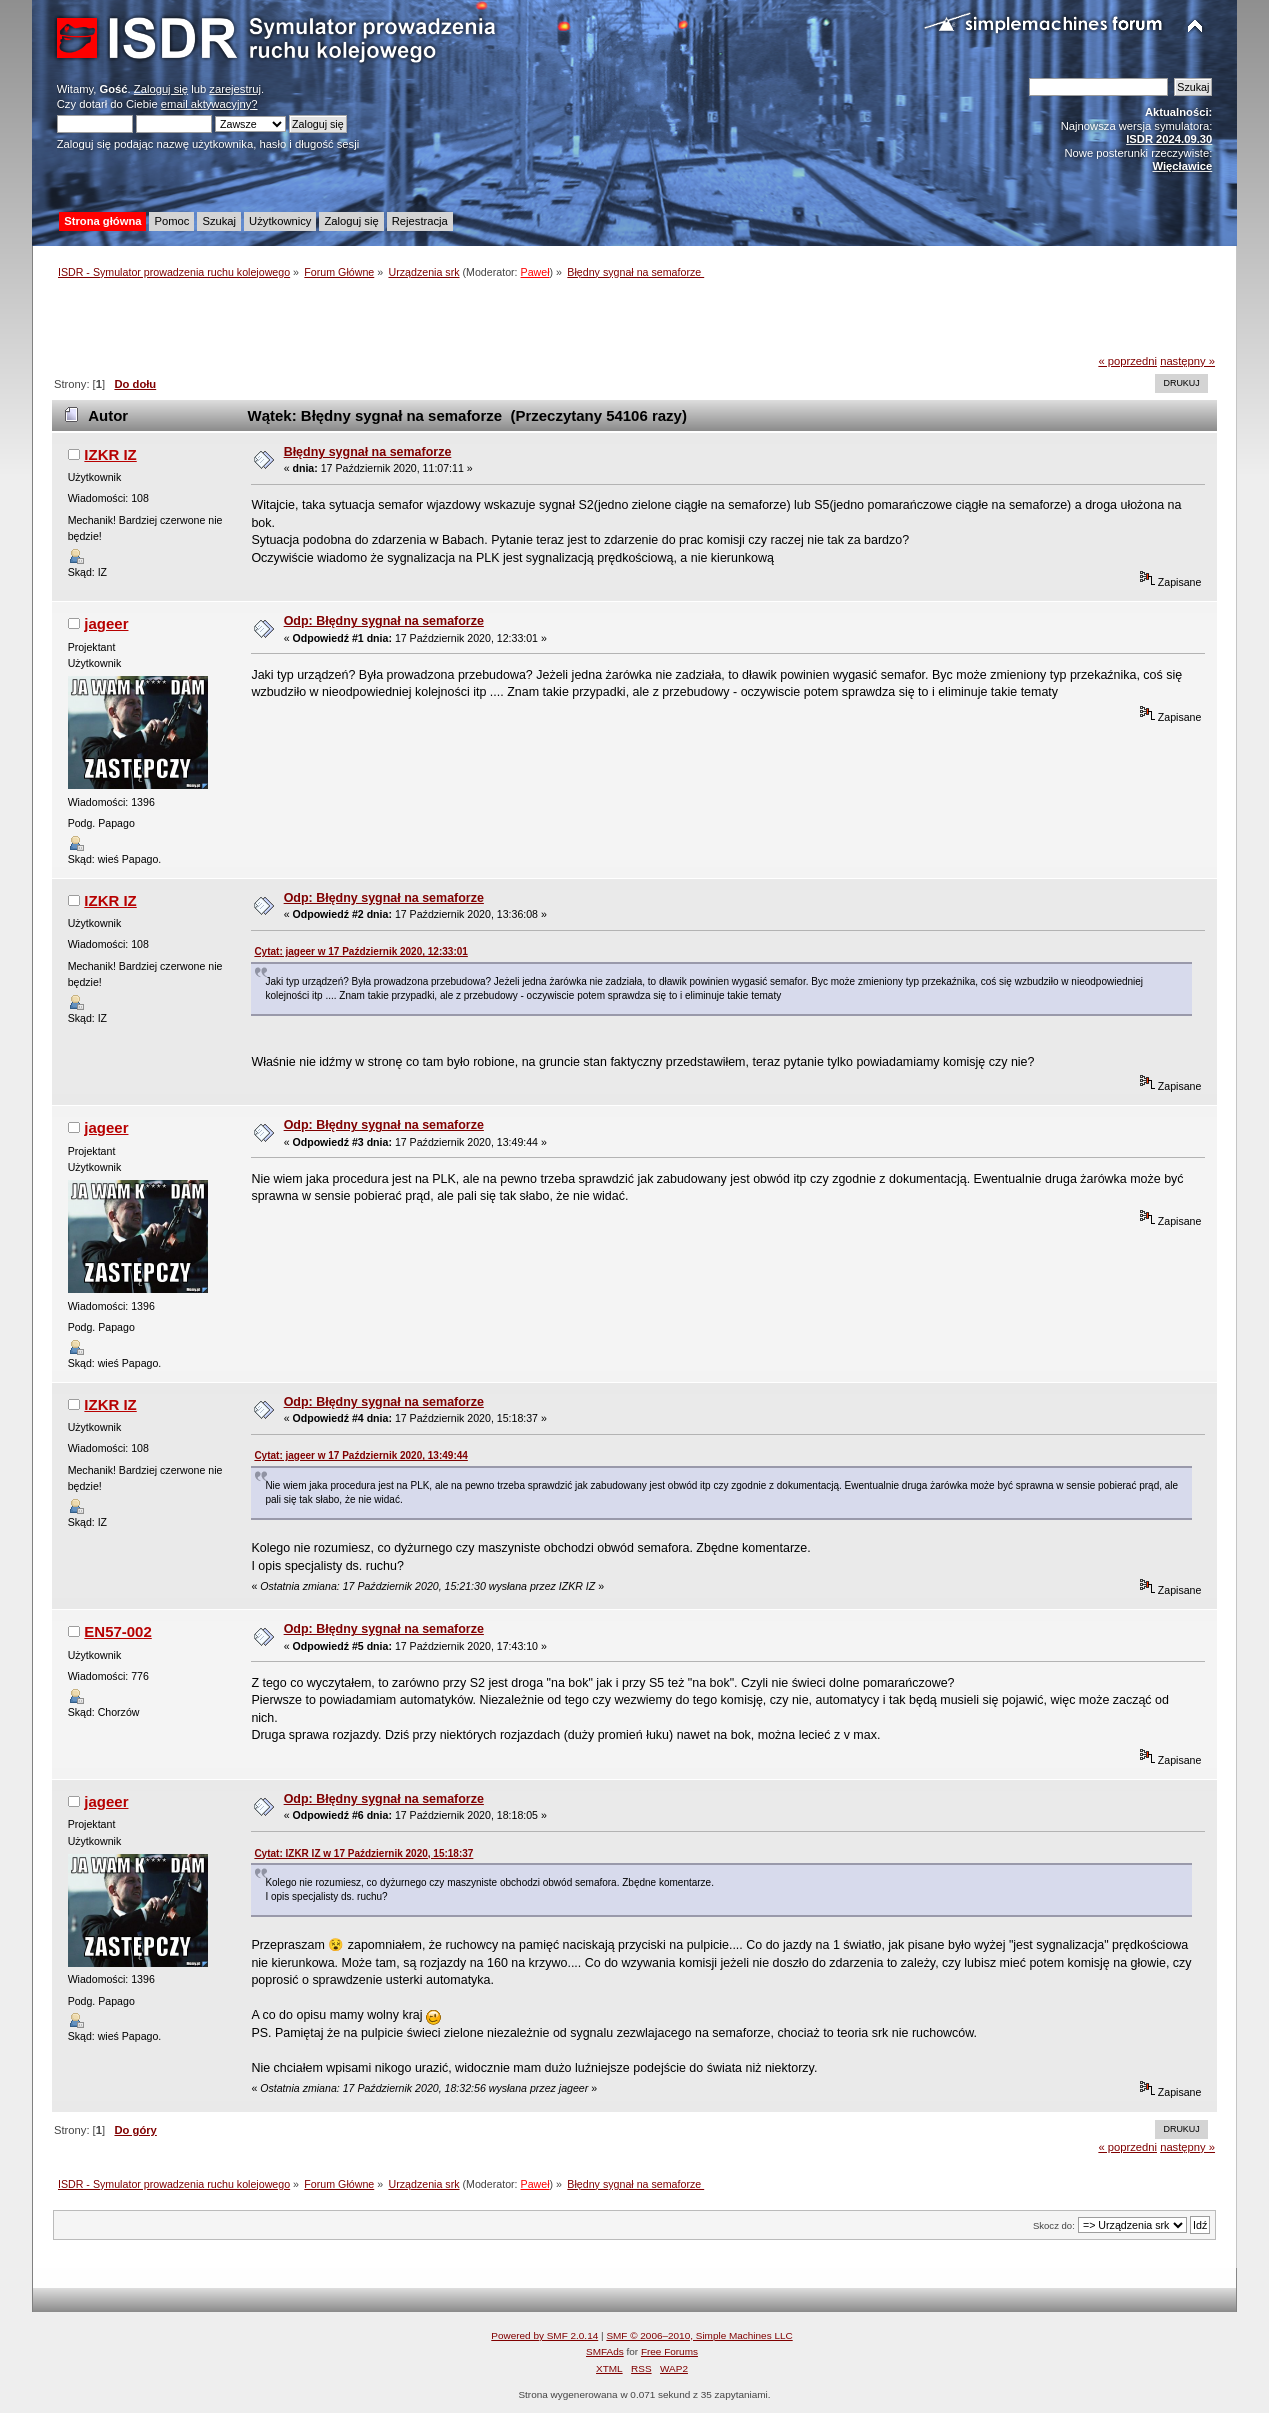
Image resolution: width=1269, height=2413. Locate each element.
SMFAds (605, 2351)
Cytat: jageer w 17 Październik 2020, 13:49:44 (360, 1455)
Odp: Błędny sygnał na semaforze (384, 621)
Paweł (535, 272)
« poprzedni (1127, 361)
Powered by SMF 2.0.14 (544, 2335)
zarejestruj (235, 89)
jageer (106, 623)
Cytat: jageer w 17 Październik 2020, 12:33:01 (360, 951)
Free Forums (669, 2351)
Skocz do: (1054, 2225)
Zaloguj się (161, 89)
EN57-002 (117, 1631)
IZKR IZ (110, 454)
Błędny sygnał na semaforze (368, 452)
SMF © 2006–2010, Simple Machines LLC (699, 2335)
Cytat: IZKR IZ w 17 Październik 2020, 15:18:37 (363, 1853)
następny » (1187, 361)
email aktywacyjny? (209, 104)
